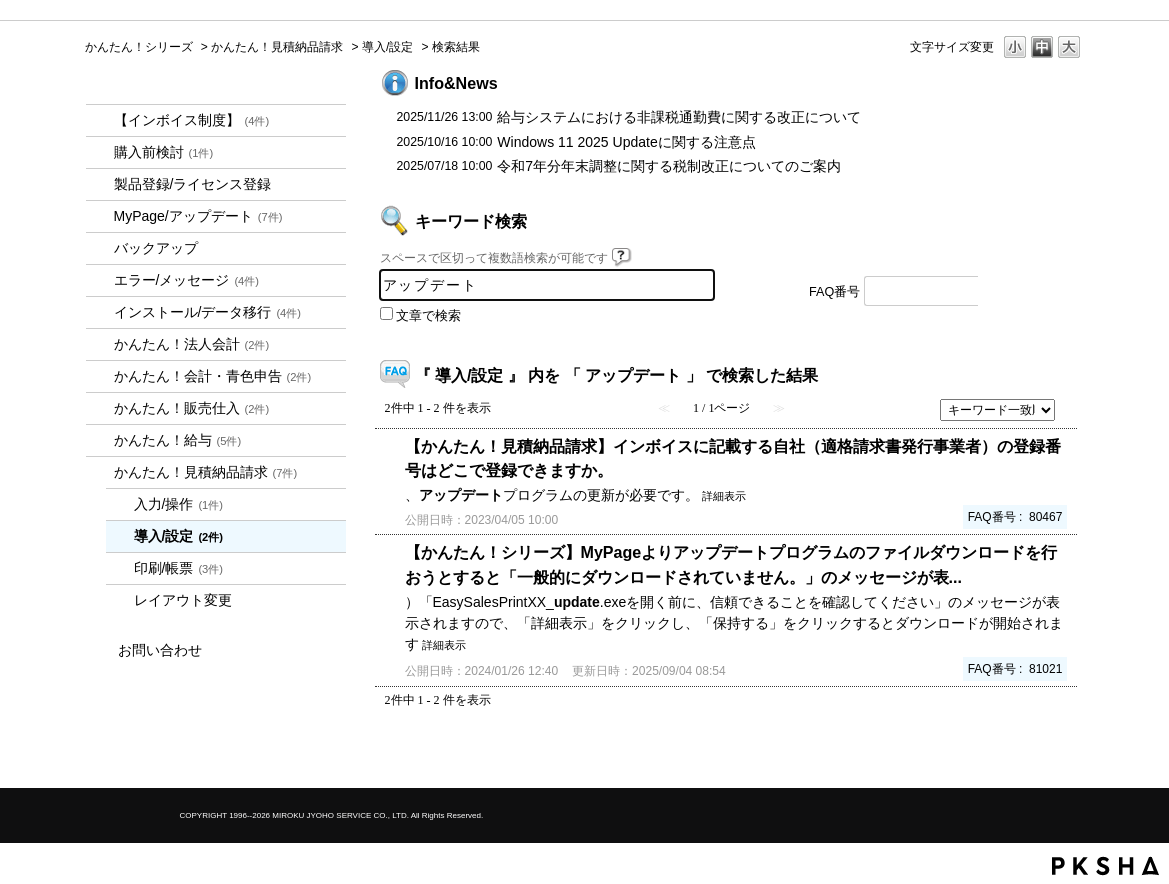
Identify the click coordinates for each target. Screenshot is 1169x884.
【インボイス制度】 (192, 120)
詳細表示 (724, 496)
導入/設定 (387, 47)
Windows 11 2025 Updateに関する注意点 (626, 142)
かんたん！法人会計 (192, 344)
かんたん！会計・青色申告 (213, 376)
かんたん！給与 (178, 440)
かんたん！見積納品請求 (277, 47)
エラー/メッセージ (187, 280)
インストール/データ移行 (208, 312)
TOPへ (1035, 755)
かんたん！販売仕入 (192, 408)
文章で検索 (428, 316)
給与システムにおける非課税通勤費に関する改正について (679, 117)
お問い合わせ (160, 650)
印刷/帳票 (179, 568)
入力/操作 (179, 504)
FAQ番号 (834, 292)
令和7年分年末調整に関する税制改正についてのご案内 (669, 166)
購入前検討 (164, 152)
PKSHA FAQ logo (1105, 866)
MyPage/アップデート (198, 216)
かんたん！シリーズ (139, 47)
